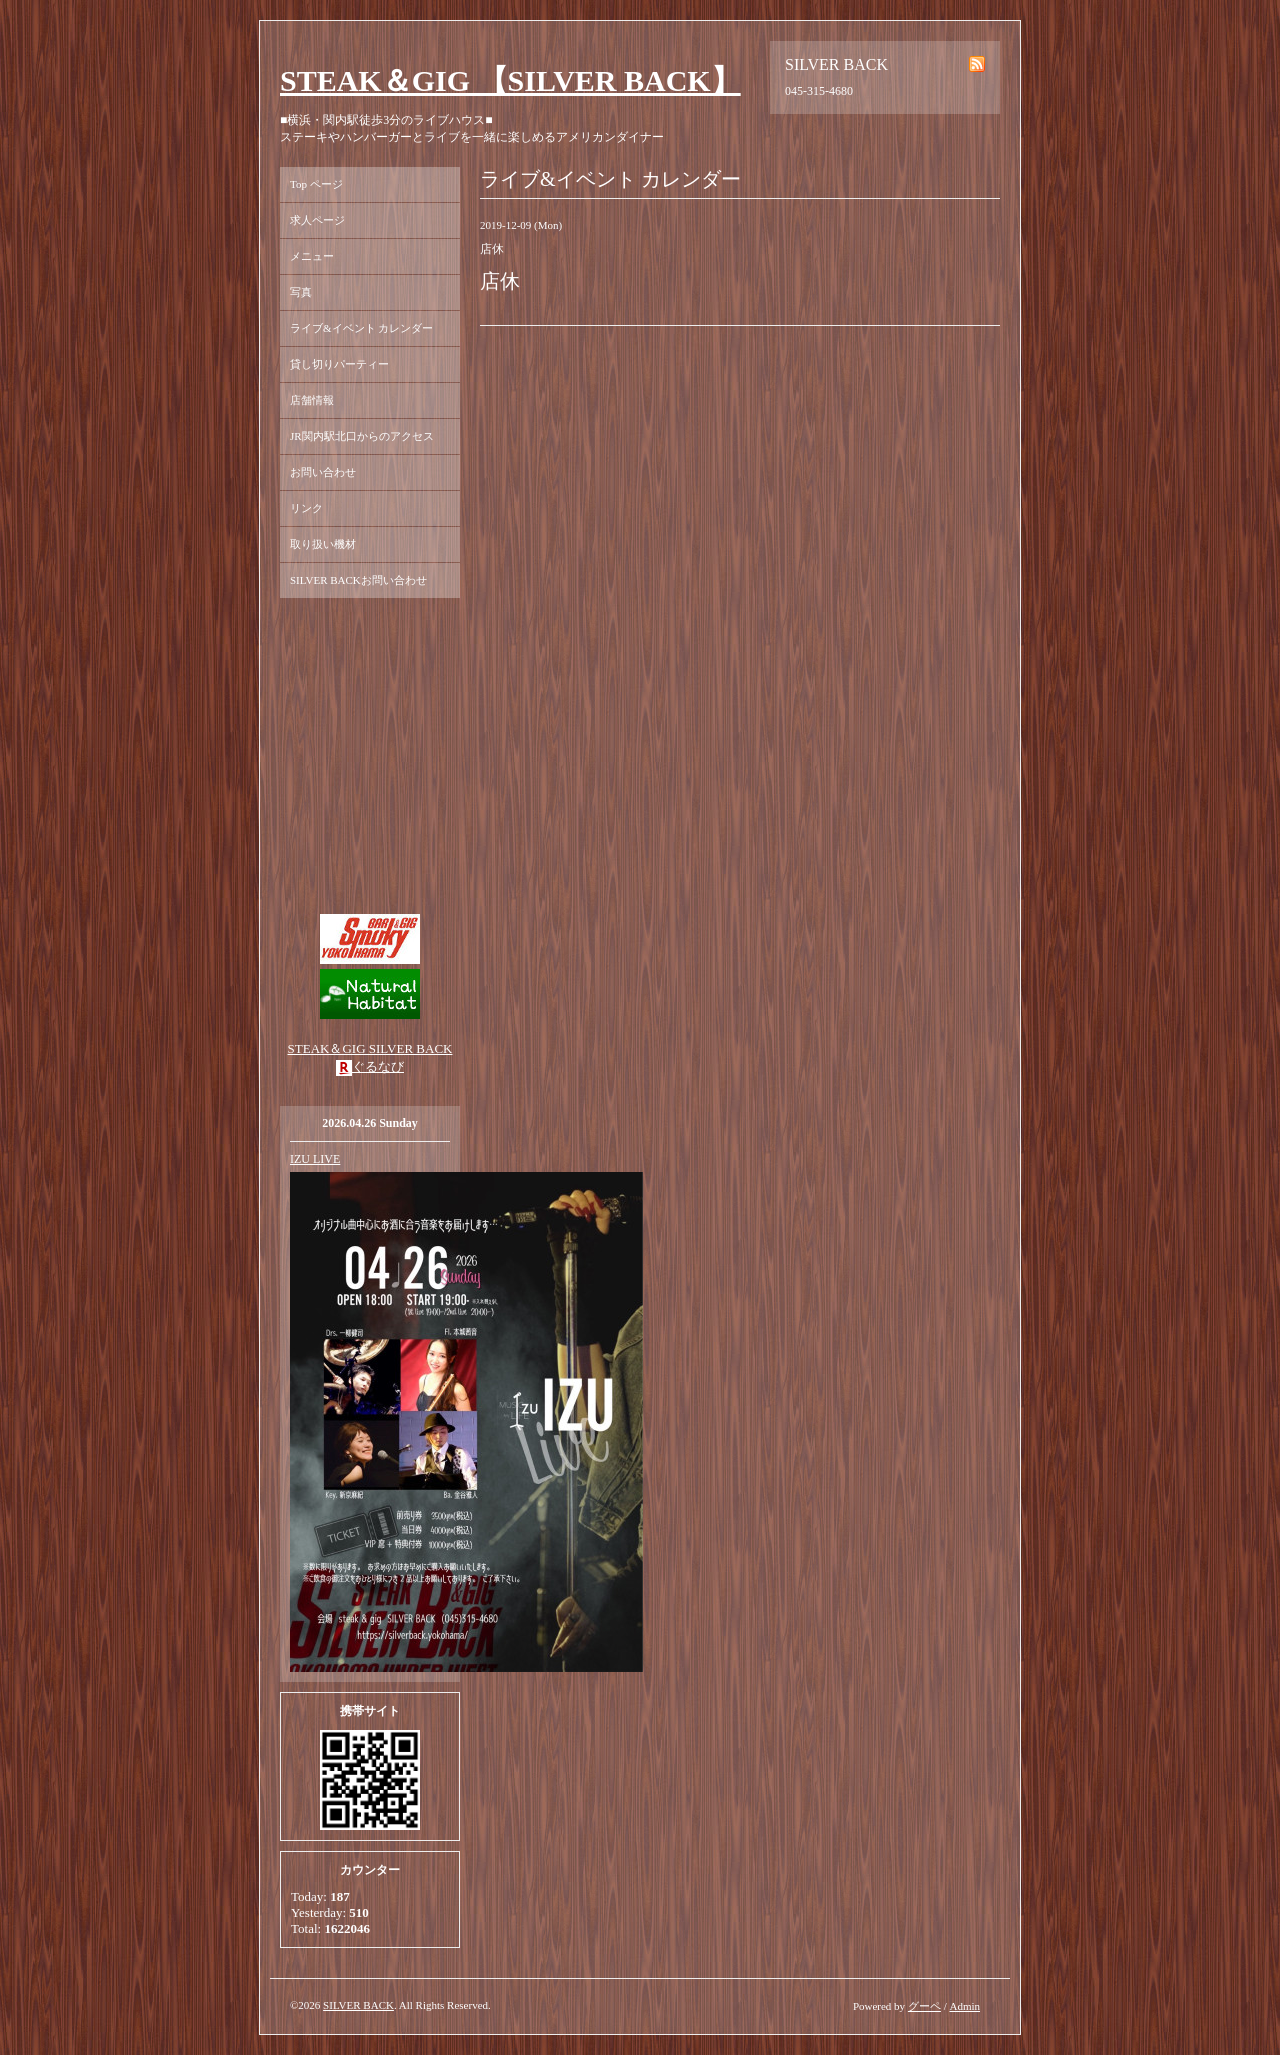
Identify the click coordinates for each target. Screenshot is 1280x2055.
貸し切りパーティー (339, 364)
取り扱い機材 (323, 544)
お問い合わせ (323, 472)
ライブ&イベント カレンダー (361, 328)
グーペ (924, 2006)
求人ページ (317, 220)
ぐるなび (378, 1066)
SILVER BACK (358, 2005)
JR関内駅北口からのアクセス (362, 436)
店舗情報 (312, 400)
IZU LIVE (315, 1159)
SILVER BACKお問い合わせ (358, 580)
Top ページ (316, 184)
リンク (306, 508)
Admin (964, 2006)
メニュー (312, 256)
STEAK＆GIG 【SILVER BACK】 (510, 80)
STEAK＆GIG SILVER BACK (370, 1048)
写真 (301, 292)
